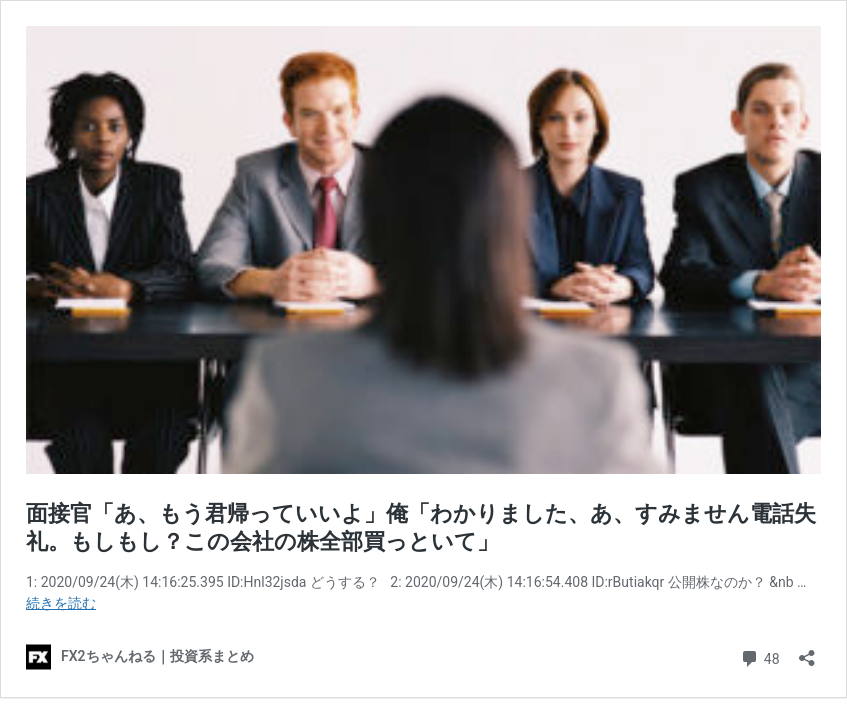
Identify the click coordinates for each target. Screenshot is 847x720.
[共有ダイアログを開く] (807, 651)
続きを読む (61, 603)
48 (759, 656)
